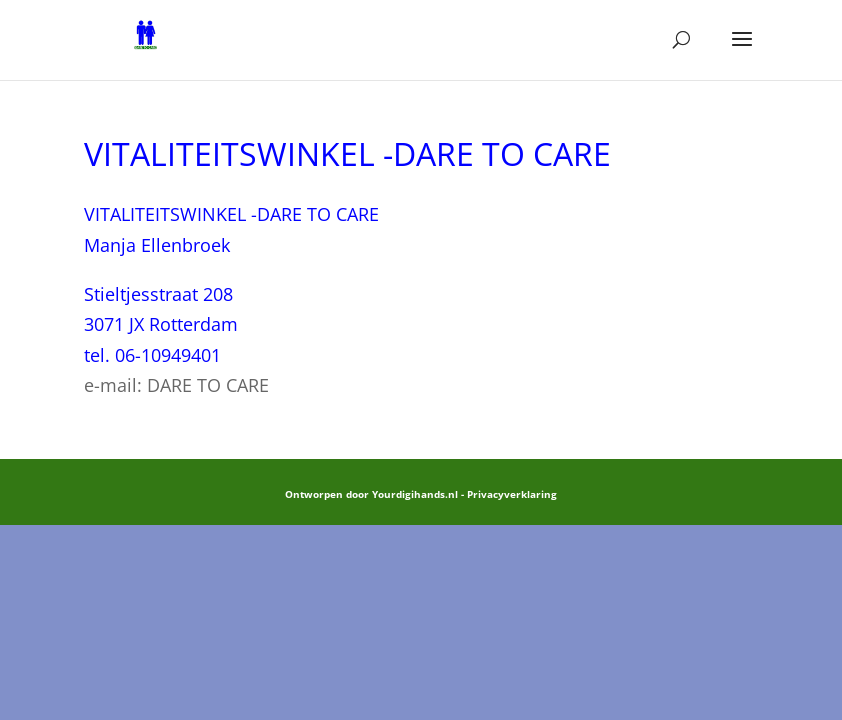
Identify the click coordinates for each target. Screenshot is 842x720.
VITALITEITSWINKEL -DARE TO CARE (231, 214)
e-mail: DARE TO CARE (176, 385)
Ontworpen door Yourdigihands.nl (371, 494)
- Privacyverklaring (509, 494)
